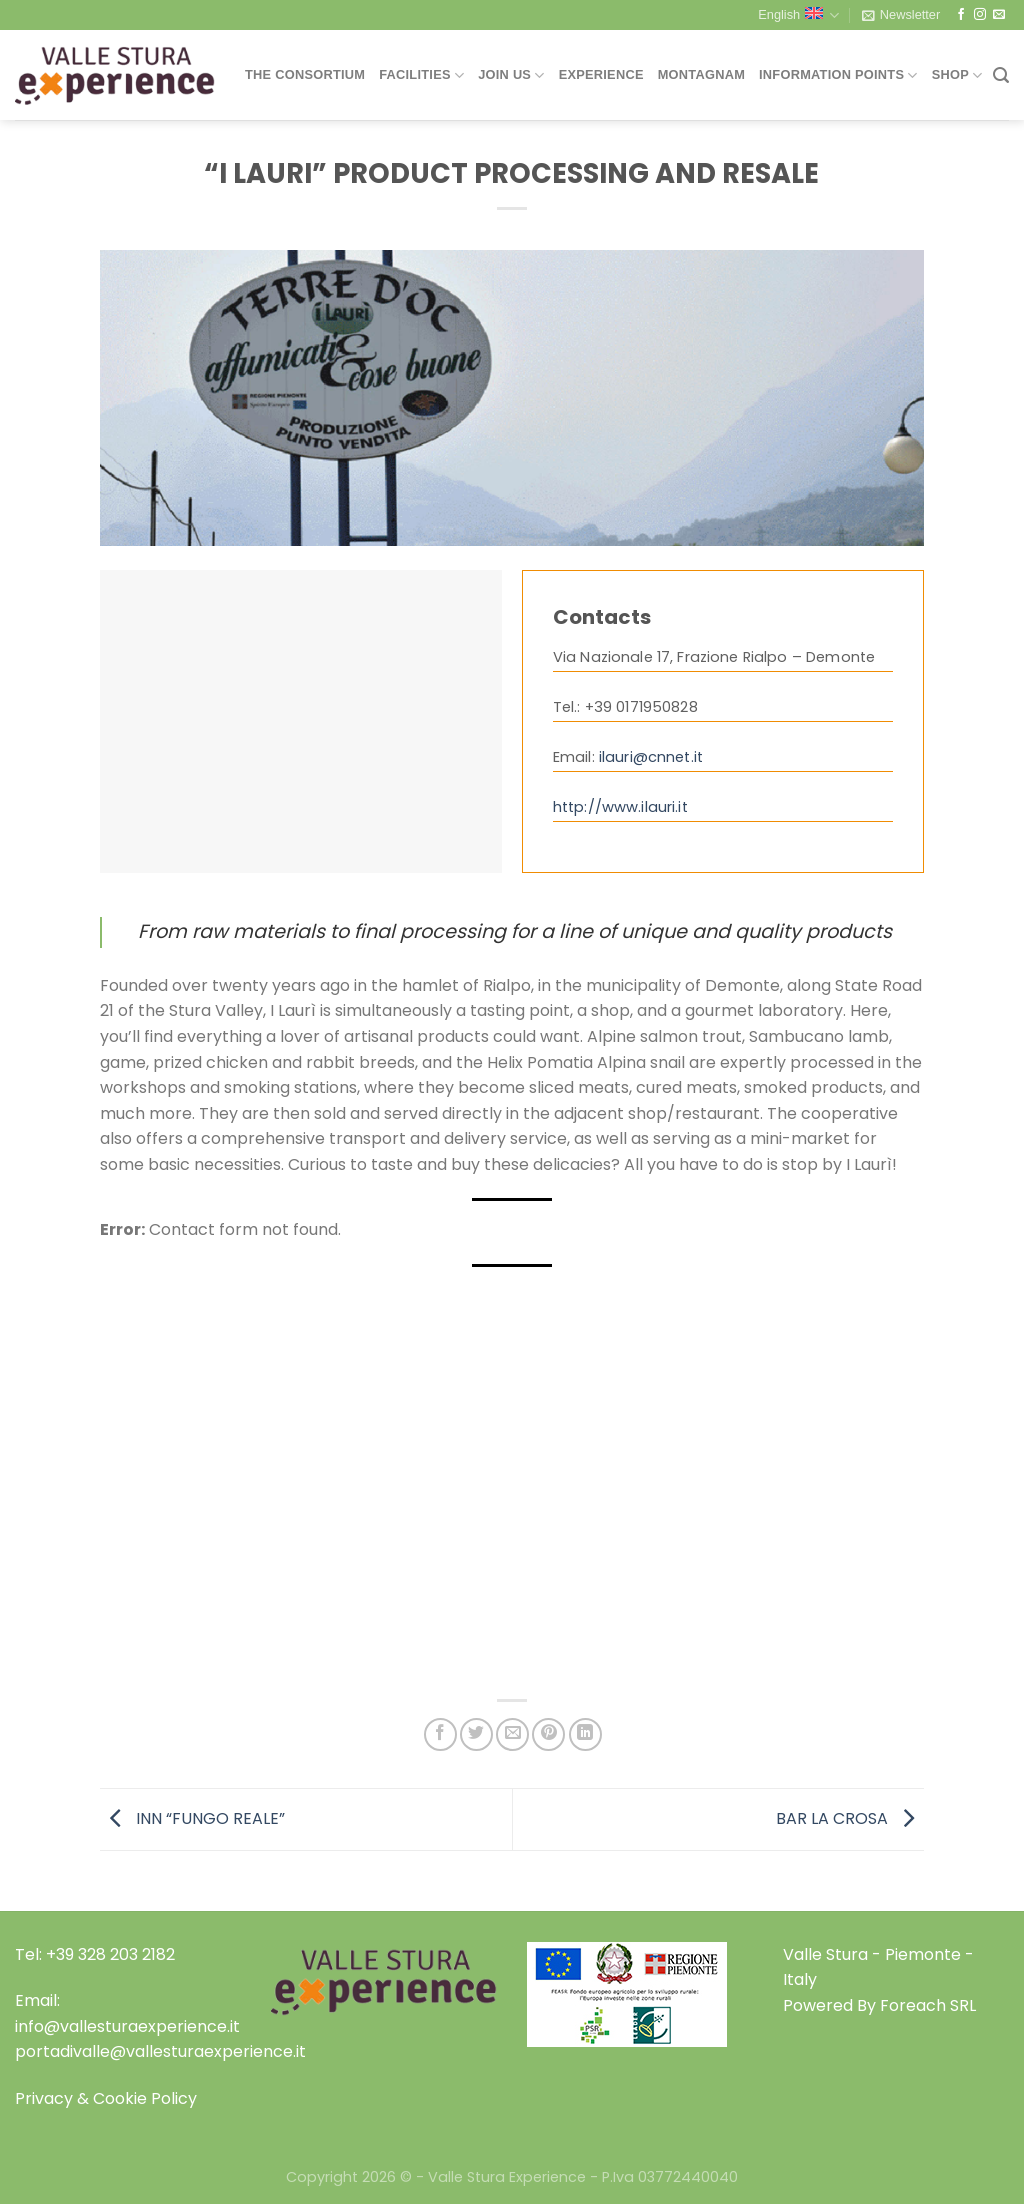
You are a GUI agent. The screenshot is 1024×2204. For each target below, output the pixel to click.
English (798, 15)
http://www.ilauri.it (620, 807)
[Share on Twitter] (476, 1734)
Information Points (838, 75)
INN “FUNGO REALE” (192, 1818)
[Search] (1001, 75)
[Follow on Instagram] (980, 15)
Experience (601, 74)
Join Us (511, 75)
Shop (957, 75)
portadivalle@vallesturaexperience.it (160, 2051)
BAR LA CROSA (850, 1818)
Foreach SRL (928, 2005)
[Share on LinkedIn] (585, 1734)
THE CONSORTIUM (305, 74)
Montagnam (701, 74)
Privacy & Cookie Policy (106, 2098)
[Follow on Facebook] (961, 15)
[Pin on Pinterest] (548, 1734)
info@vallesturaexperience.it (127, 2026)
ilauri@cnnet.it (651, 757)
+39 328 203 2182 (110, 1954)
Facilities (421, 75)
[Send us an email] (999, 15)
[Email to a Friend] (512, 1734)
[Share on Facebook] (440, 1734)
